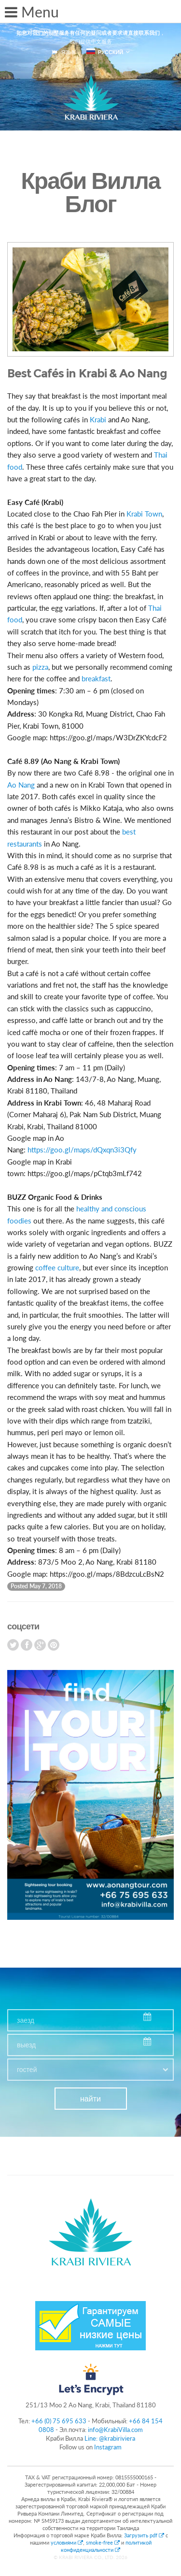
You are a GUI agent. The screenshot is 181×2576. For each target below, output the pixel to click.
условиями (67, 2542)
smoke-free (103, 2542)
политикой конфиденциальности (106, 2546)
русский (104, 52)
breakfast (96, 678)
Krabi (98, 419)
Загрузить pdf (145, 2535)
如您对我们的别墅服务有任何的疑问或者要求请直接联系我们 (88, 32)
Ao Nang (21, 784)
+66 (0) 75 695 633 (58, 2421)
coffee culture (57, 1267)
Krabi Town (144, 513)
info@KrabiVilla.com (115, 2429)
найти (90, 2098)
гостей (27, 2069)
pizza (40, 666)
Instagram (108, 2447)
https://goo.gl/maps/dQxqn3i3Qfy (82, 1149)
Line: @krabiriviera (109, 2438)
